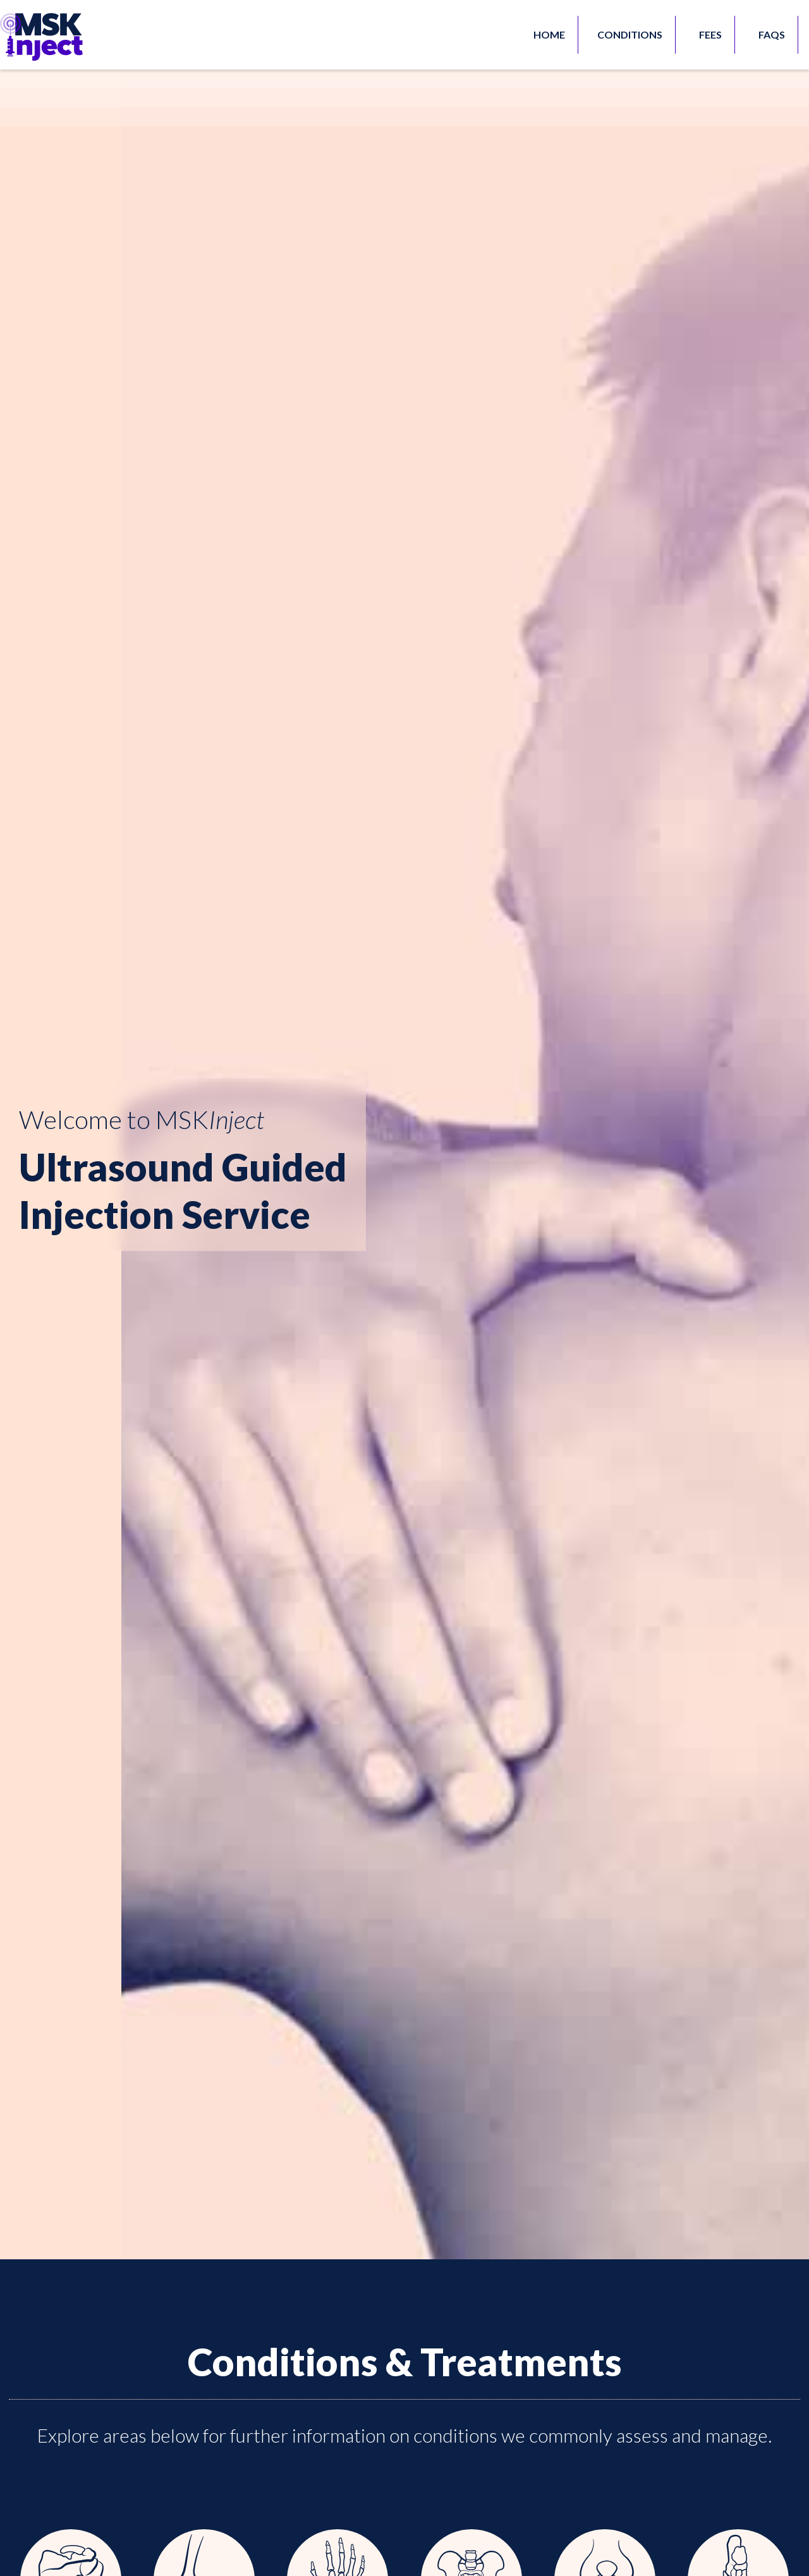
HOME (549, 34)
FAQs (771, 34)
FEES (710, 34)
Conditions (629, 34)
